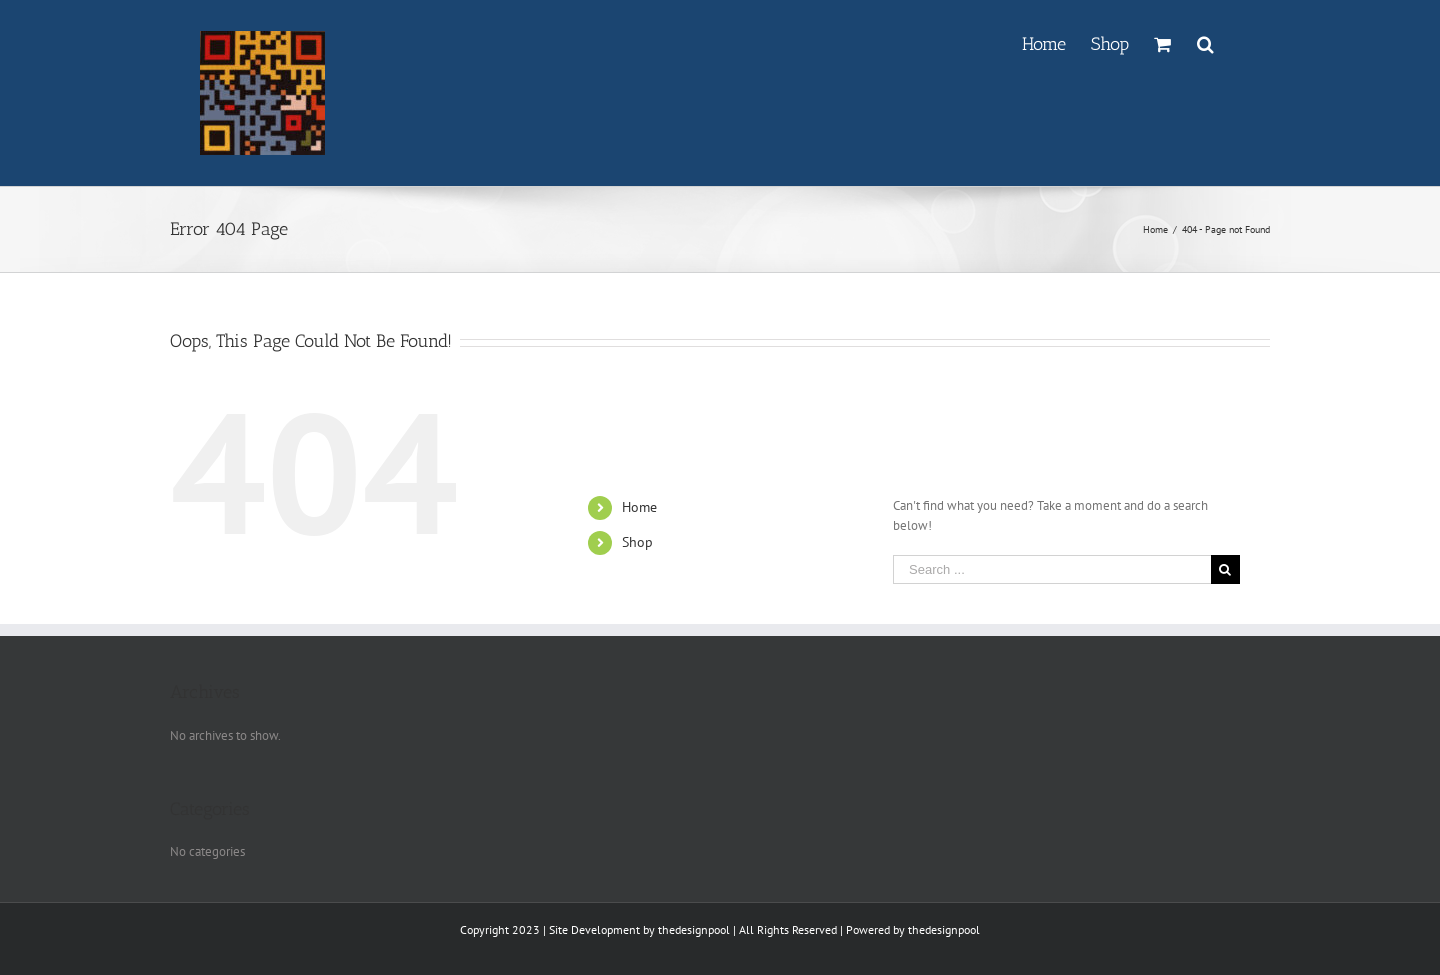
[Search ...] (1052, 569)
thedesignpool (694, 929)
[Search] (1206, 42)
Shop (637, 542)
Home (639, 507)
